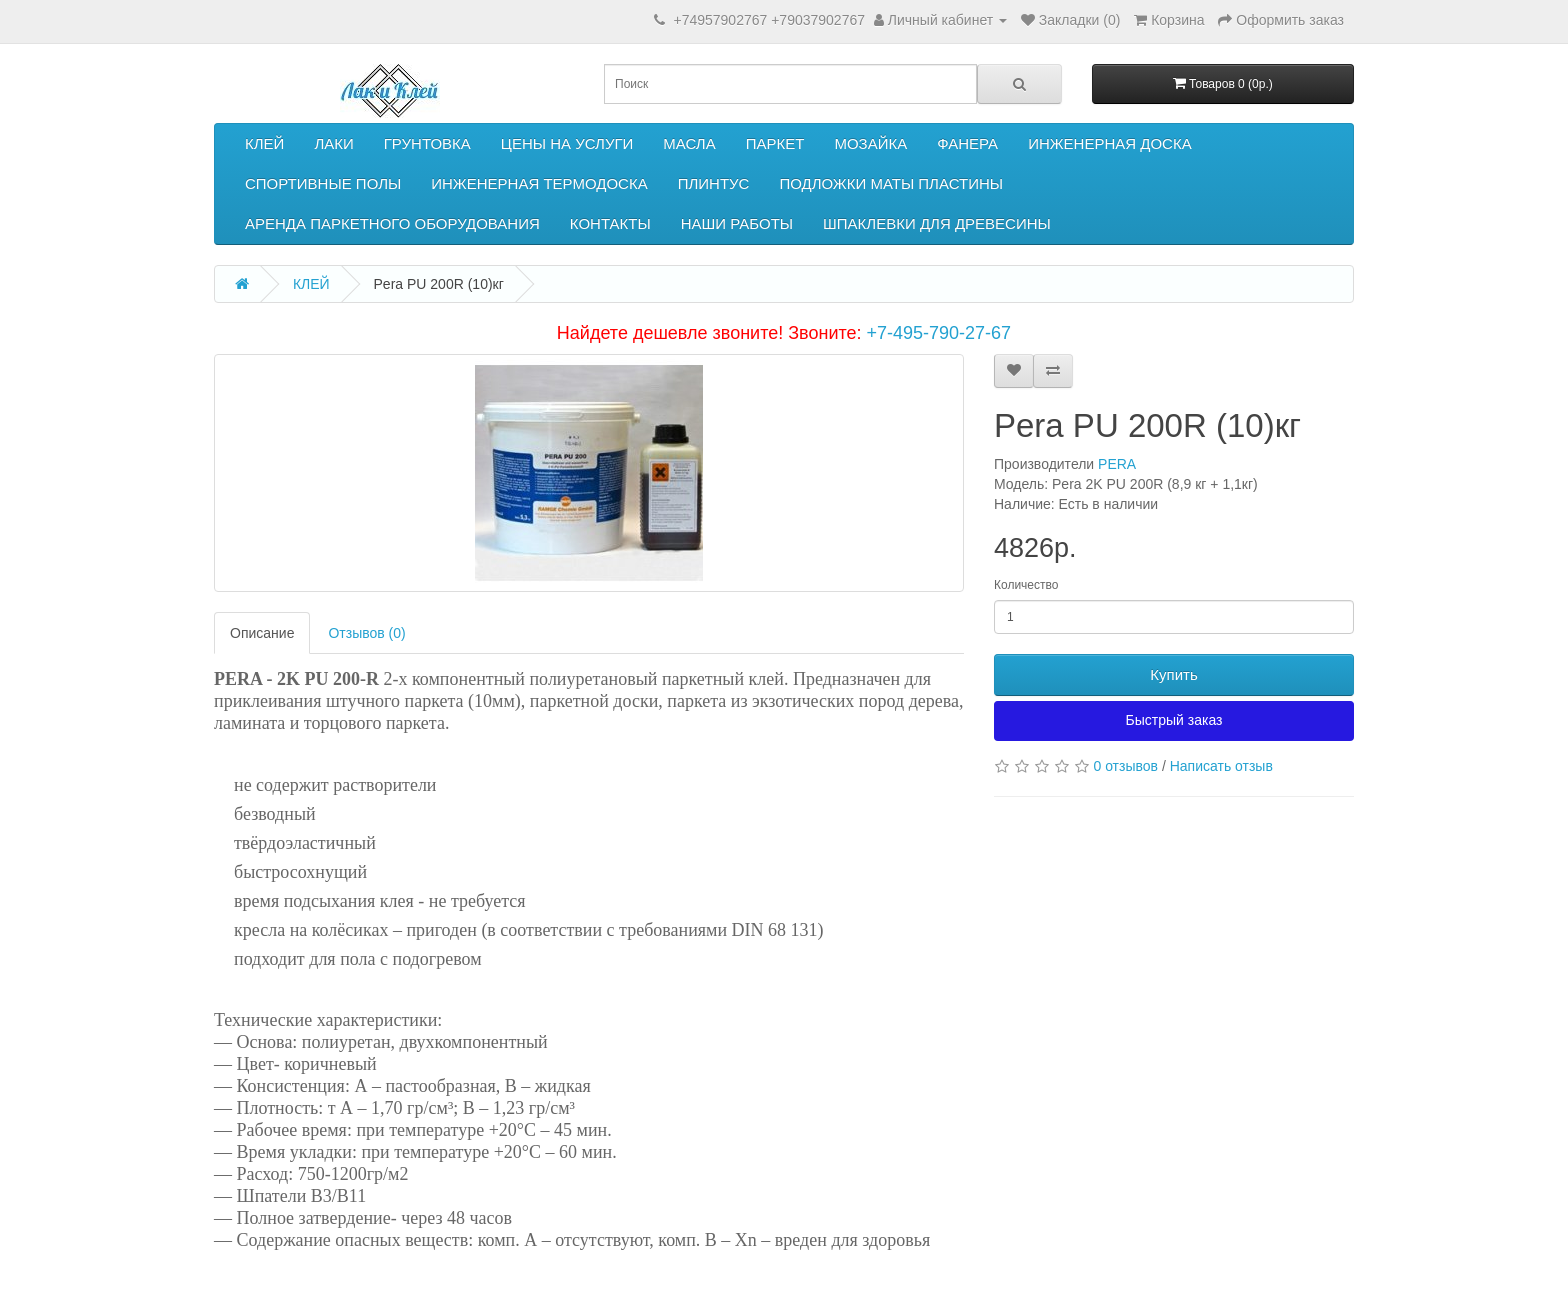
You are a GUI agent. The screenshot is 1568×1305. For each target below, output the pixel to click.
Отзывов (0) (366, 633)
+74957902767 (720, 20)
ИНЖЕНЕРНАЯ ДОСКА (1110, 143)
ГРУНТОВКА (427, 143)
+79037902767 (818, 20)
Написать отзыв (1221, 766)
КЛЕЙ (264, 143)
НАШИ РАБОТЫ (737, 223)
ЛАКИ (333, 143)
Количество (1026, 585)
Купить (1173, 674)
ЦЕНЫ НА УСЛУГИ (567, 143)
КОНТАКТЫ (610, 223)
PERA (1117, 464)
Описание (262, 633)
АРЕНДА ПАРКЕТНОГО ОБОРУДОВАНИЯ (392, 223)
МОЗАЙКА (870, 143)
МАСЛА (689, 143)
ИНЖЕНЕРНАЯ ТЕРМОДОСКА (539, 183)
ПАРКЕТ (775, 143)
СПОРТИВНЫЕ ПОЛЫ (323, 183)
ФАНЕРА (967, 143)
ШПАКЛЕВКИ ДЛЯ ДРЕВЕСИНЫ (937, 223)
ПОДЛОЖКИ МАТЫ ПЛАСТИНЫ (891, 183)
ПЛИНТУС (714, 183)
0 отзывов (1125, 766)
